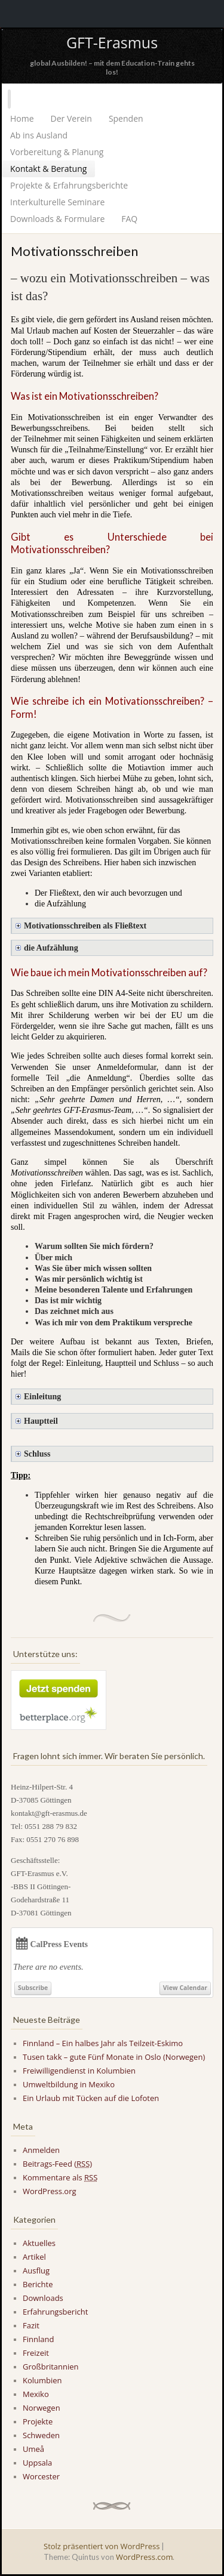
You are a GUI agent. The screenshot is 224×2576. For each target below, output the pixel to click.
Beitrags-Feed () (57, 2163)
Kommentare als (60, 2177)
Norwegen (41, 2407)
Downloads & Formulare (57, 218)
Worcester (41, 2476)
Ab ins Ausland (38, 135)
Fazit (31, 2325)
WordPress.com (144, 2557)
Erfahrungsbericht (55, 2311)
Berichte (38, 2284)
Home (22, 118)
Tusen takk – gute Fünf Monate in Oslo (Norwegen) (114, 2056)
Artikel (34, 2256)
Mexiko (36, 2394)
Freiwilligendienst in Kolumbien (79, 2070)
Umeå (33, 2449)
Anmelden (41, 2150)
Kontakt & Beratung (48, 168)
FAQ (129, 218)
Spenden (126, 118)
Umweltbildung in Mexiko (69, 2084)
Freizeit (36, 2352)
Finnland (38, 2339)
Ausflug (36, 2270)
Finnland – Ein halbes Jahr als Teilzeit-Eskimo (103, 2043)
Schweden (41, 2435)
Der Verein (71, 118)
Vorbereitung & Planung (56, 152)
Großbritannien (51, 2366)
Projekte (38, 2421)
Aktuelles (39, 2243)
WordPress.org (49, 2191)
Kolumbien (42, 2380)
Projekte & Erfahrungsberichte (69, 185)
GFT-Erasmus (112, 42)
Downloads (43, 2298)
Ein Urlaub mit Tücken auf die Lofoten (91, 2098)
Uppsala (37, 2462)
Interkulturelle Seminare (57, 202)
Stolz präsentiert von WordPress (101, 2546)
